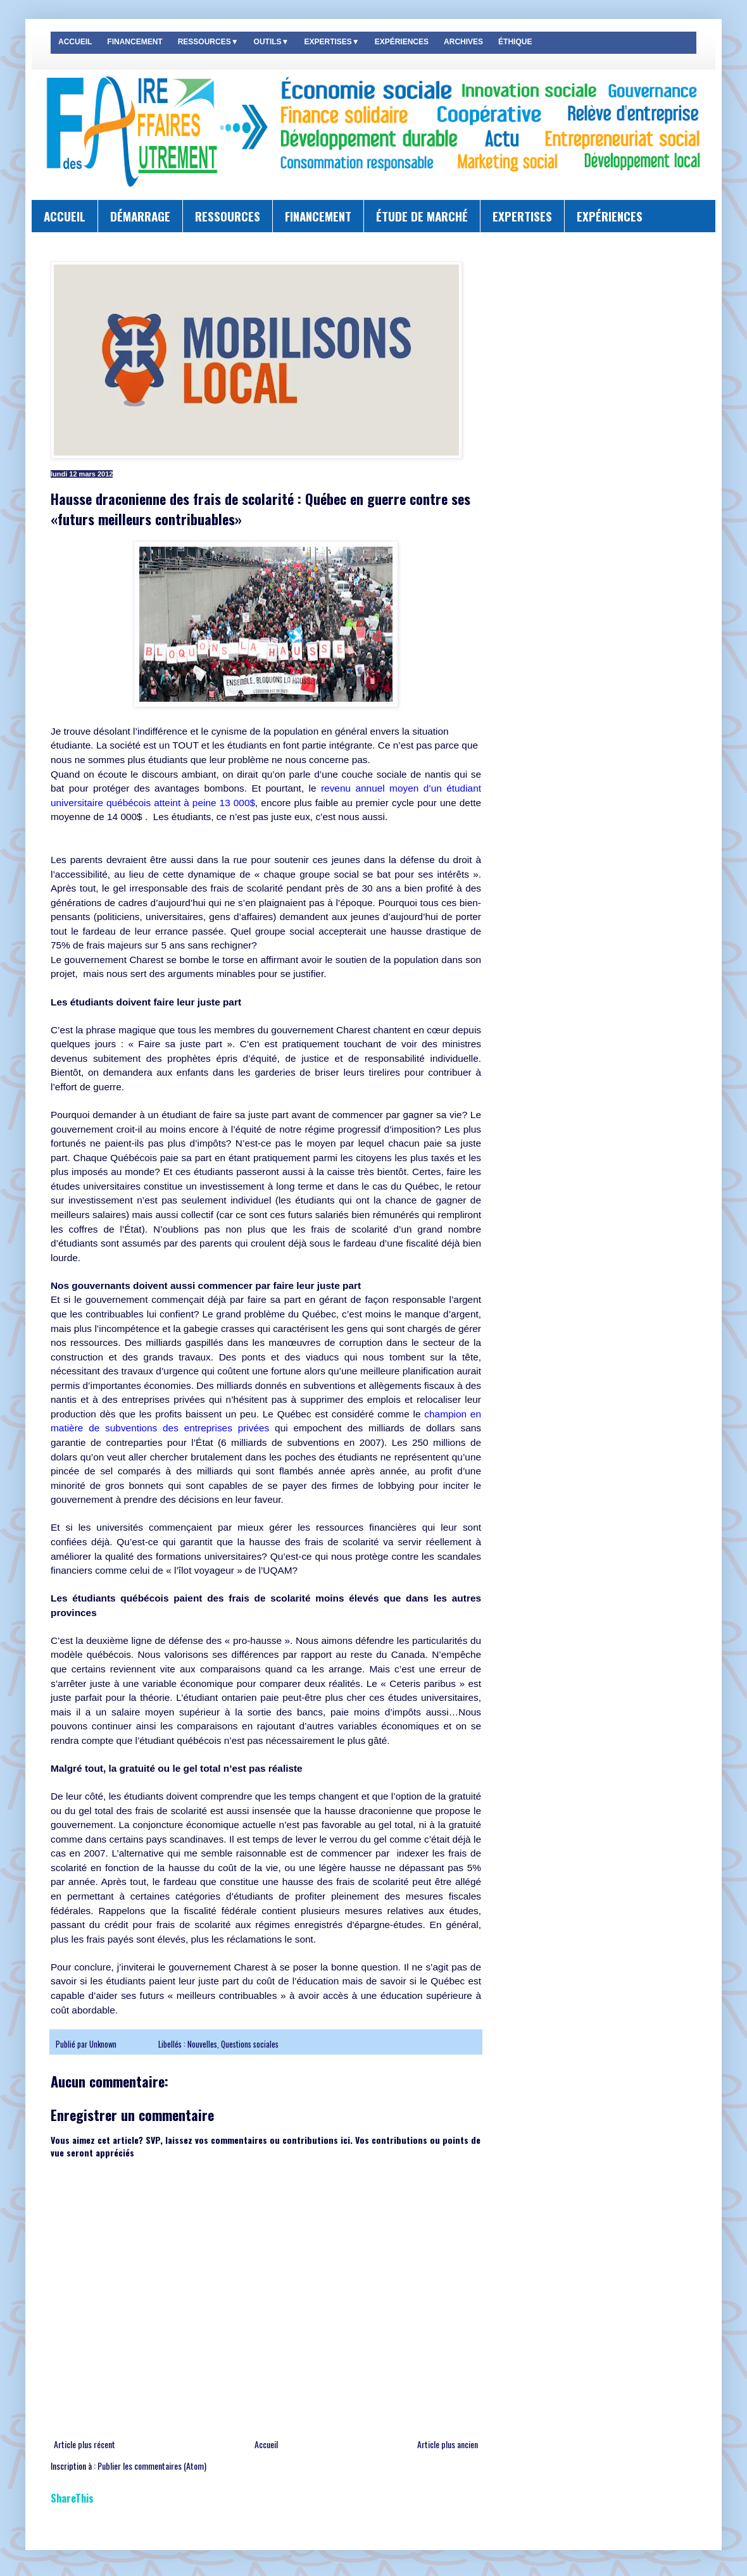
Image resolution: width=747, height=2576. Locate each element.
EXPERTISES (522, 216)
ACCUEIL (75, 41)
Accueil (266, 2444)
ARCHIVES (463, 41)
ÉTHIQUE (515, 41)
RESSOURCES (227, 216)
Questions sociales (250, 2044)
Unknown (103, 2044)
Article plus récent (84, 2444)
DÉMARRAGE (140, 216)
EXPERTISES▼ (331, 41)
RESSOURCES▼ (208, 41)
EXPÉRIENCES (402, 41)
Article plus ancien (447, 2444)
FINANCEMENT (134, 41)
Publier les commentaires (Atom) (151, 2465)
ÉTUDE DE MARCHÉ (422, 216)
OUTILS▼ (271, 41)
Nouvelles (202, 2044)
